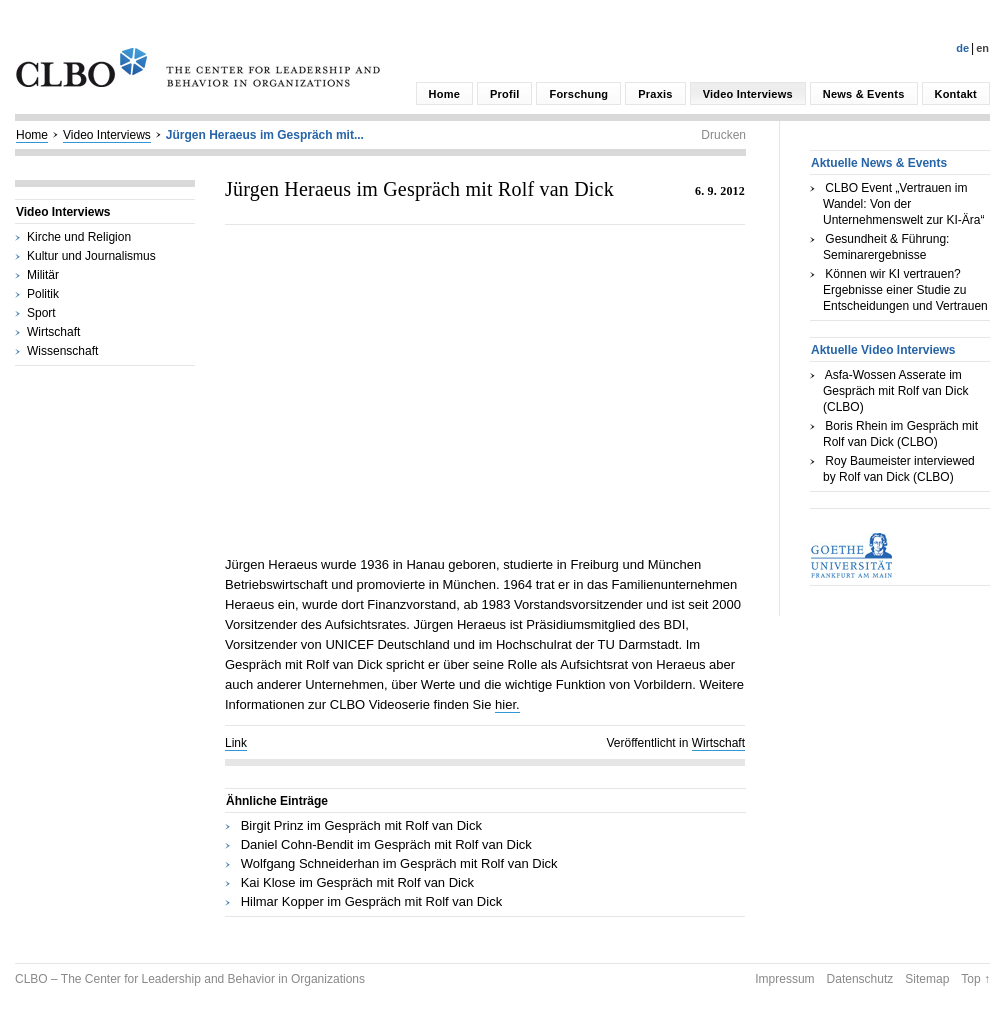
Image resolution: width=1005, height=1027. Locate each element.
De (962, 48)
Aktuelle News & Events (879, 163)
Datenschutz (860, 979)
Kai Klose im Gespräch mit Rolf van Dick (357, 882)
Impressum (784, 979)
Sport (41, 313)
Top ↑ (975, 979)
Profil (504, 94)
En (982, 48)
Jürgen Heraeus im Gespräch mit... (265, 135)
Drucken (723, 135)
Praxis (655, 94)
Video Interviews (748, 94)
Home (444, 94)
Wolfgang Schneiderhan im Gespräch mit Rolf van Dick (399, 863)
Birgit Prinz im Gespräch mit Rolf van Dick (361, 825)
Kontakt (956, 94)
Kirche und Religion (79, 237)
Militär (43, 275)
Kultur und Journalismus (91, 256)
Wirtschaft (53, 332)
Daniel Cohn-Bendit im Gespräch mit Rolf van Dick (386, 844)
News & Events (864, 94)
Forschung (578, 94)
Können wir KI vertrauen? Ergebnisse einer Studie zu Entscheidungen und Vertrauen (905, 290)
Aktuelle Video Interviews (883, 350)
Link (236, 743)
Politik (43, 294)
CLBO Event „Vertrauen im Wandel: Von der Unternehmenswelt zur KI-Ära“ (903, 204)
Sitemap (927, 979)
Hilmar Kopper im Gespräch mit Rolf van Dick (372, 901)
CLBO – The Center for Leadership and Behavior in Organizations (190, 979)
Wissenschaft (62, 351)
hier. (507, 704)
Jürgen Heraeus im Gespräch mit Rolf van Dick (419, 189)
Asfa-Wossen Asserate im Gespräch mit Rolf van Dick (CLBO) (895, 391)
